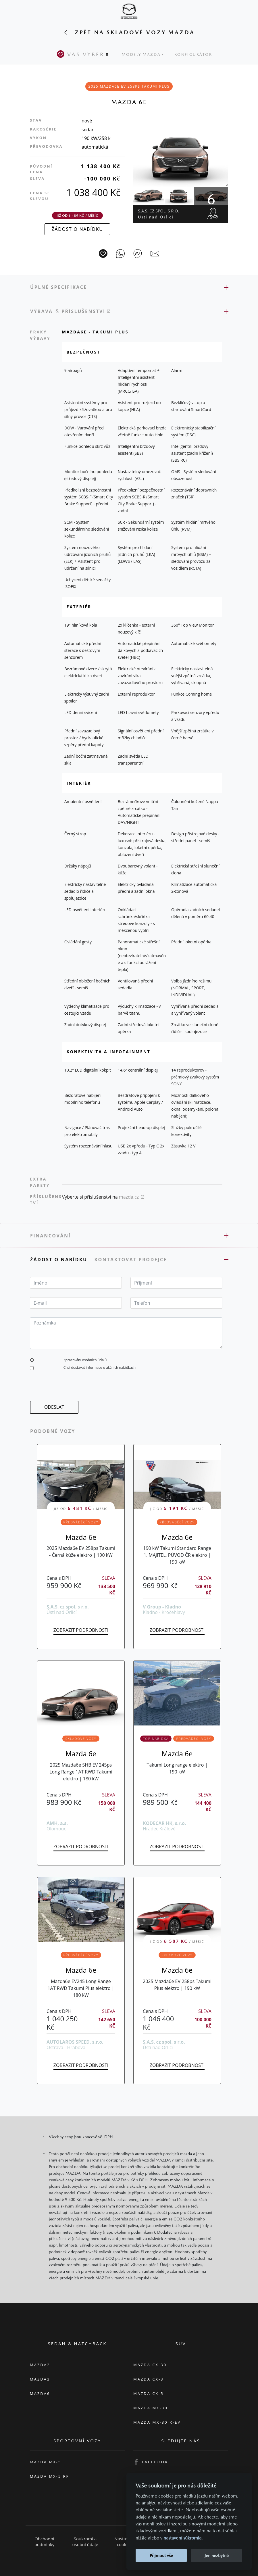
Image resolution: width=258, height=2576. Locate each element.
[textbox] (76, 1283)
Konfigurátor (193, 54)
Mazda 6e (81, 1537)
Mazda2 (40, 2364)
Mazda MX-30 (150, 2407)
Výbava (41, 311)
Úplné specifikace (58, 287)
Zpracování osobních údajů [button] (85, 1360)
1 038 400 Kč (93, 192)
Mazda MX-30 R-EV (157, 2422)
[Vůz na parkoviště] (103, 253)
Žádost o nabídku (59, 1259)
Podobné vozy (52, 1431)
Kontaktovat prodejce (131, 1259)
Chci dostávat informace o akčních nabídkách (99, 1367)
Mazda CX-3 (148, 2379)
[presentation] (73, 1389)
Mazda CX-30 (150, 2364)
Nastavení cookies (124, 2541)
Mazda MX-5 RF (49, 2476)
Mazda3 (40, 2379)
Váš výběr (84, 54)
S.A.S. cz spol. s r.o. (158, 213)
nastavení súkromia (182, 2538)
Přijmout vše (161, 2555)
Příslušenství (86, 311)
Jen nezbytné (217, 2555)
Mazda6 (40, 2393)
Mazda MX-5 (45, 2461)
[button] (32, 1360)
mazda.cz (132, 1197)
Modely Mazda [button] (141, 54)
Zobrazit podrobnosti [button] (80, 1630)
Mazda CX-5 (148, 2393)
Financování (50, 1236)
